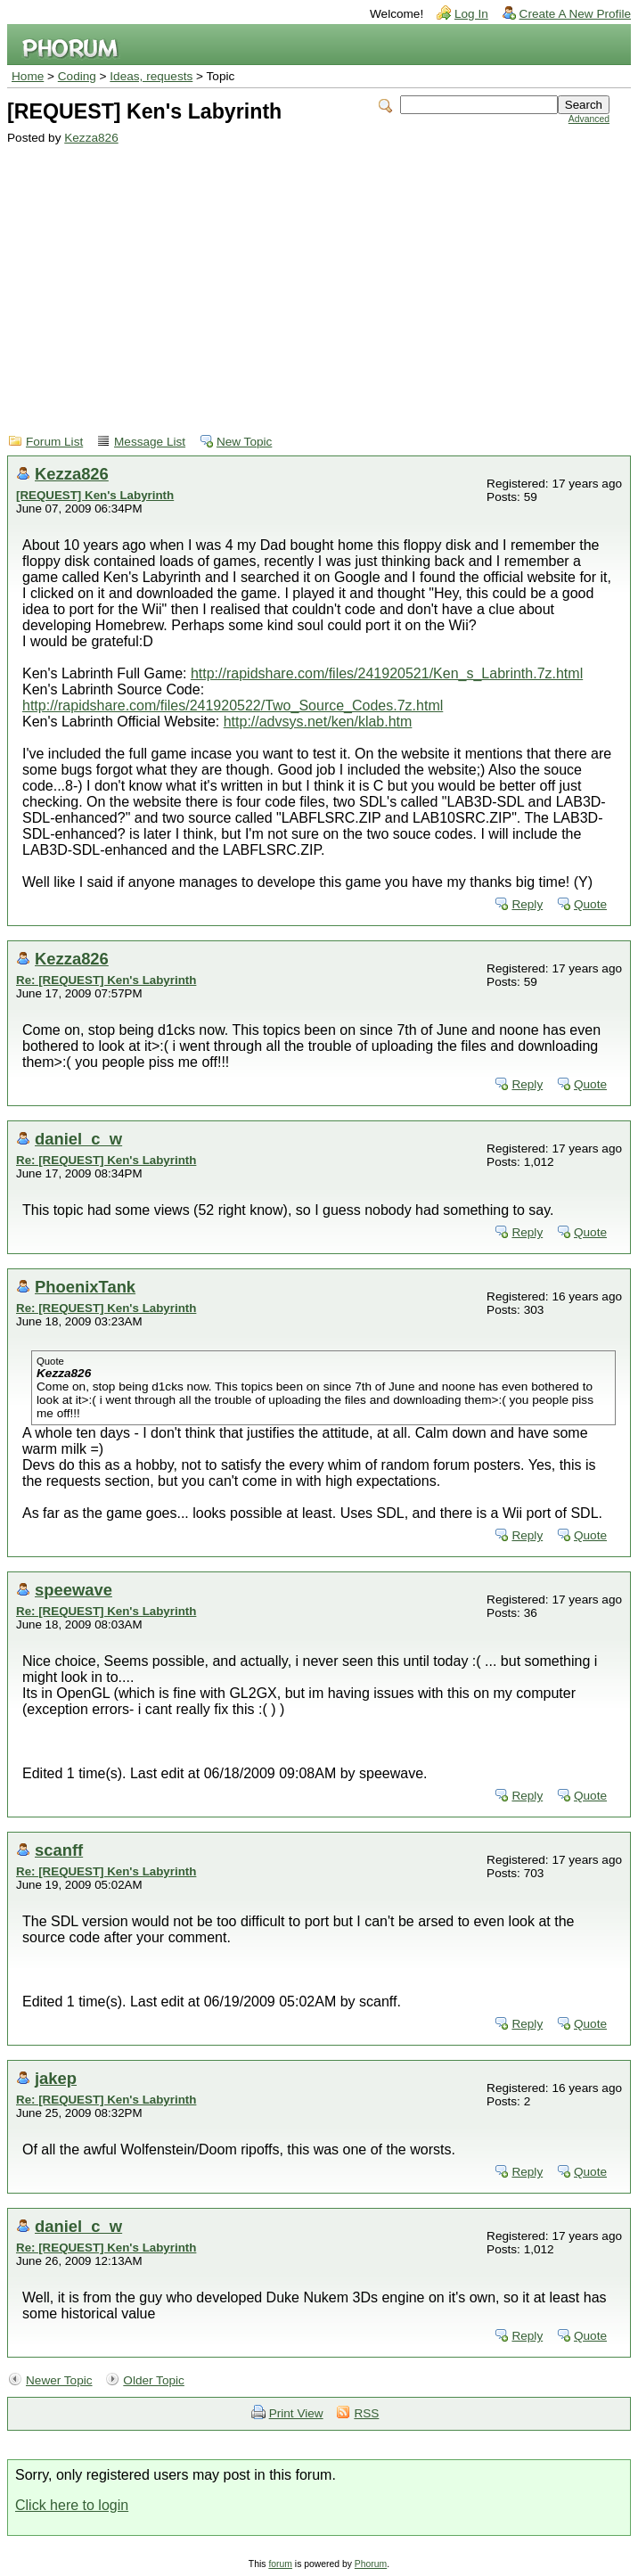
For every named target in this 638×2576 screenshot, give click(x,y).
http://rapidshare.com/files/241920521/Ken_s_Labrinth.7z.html (387, 673)
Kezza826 (91, 137)
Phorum (371, 2564)
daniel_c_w (78, 1138)
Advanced (588, 119)
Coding (77, 76)
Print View (296, 2413)
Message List (149, 441)
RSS (366, 2413)
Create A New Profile (575, 14)
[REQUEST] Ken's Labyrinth (95, 495)
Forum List (54, 441)
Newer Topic (59, 2380)
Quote (590, 904)
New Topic (244, 441)
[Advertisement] (308, 278)
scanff (59, 1850)
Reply (527, 904)
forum (280, 2564)
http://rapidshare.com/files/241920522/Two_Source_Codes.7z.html (232, 705)
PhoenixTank (85, 1286)
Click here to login (71, 2505)
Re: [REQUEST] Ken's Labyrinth (106, 980)
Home (28, 76)
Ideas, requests (151, 76)
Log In (471, 14)
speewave (73, 1589)
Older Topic (153, 2380)
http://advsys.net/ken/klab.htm (318, 721)
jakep (56, 2078)
